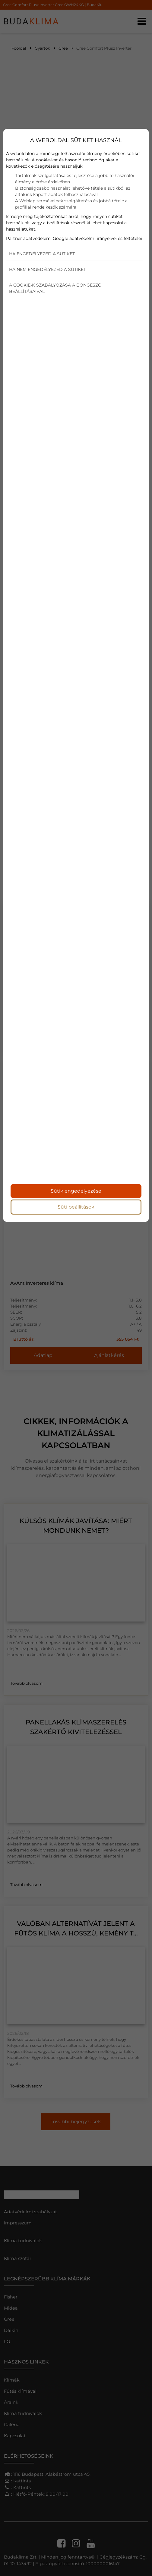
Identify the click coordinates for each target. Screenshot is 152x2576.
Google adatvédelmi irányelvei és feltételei (97, 238)
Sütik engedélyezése (76, 1191)
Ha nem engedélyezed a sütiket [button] (47, 269)
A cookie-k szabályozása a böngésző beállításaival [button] (55, 288)
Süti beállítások (76, 1207)
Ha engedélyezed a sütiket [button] (42, 253)
